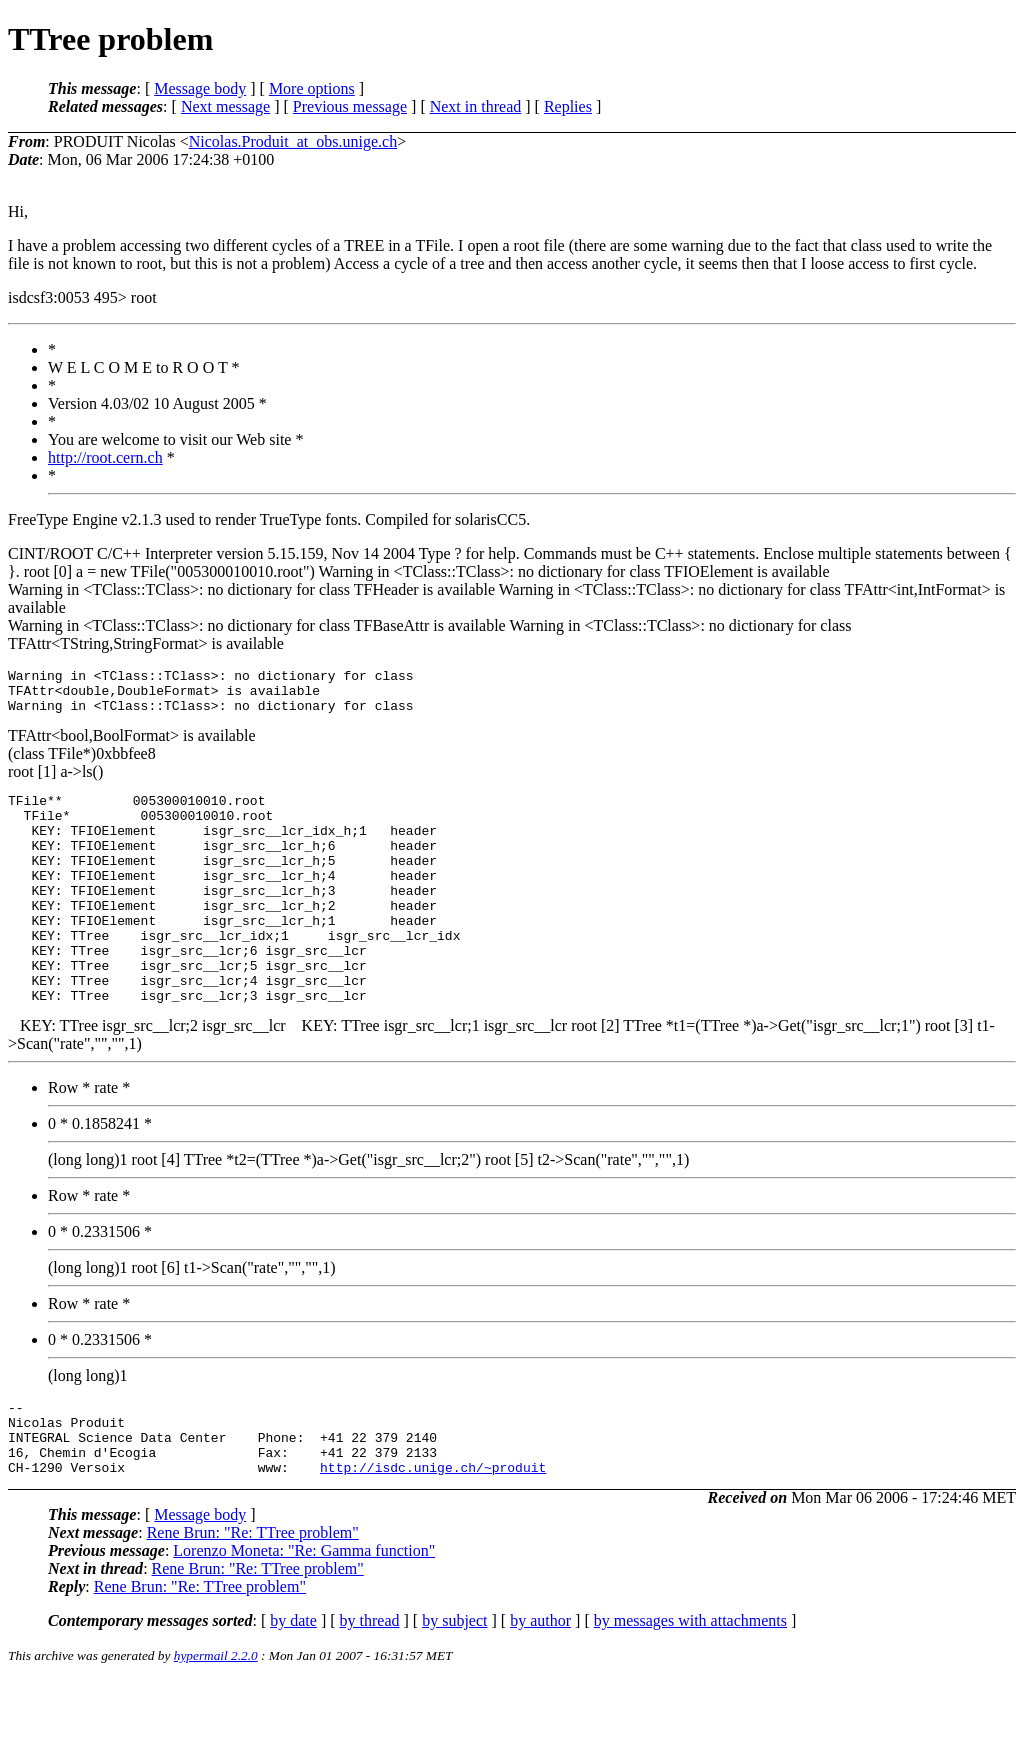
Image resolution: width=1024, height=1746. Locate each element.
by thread (370, 1686)
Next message (225, 106)
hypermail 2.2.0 (216, 1721)
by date (293, 1686)
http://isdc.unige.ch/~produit (433, 1533)
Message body (200, 88)
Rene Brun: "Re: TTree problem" (253, 1598)
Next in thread (476, 106)
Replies (568, 106)
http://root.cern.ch (105, 457)
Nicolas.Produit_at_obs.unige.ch (293, 141)
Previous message (350, 106)
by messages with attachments (690, 1686)
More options (312, 88)
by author (540, 1686)
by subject (454, 1686)
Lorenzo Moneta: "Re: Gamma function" (304, 1616)
